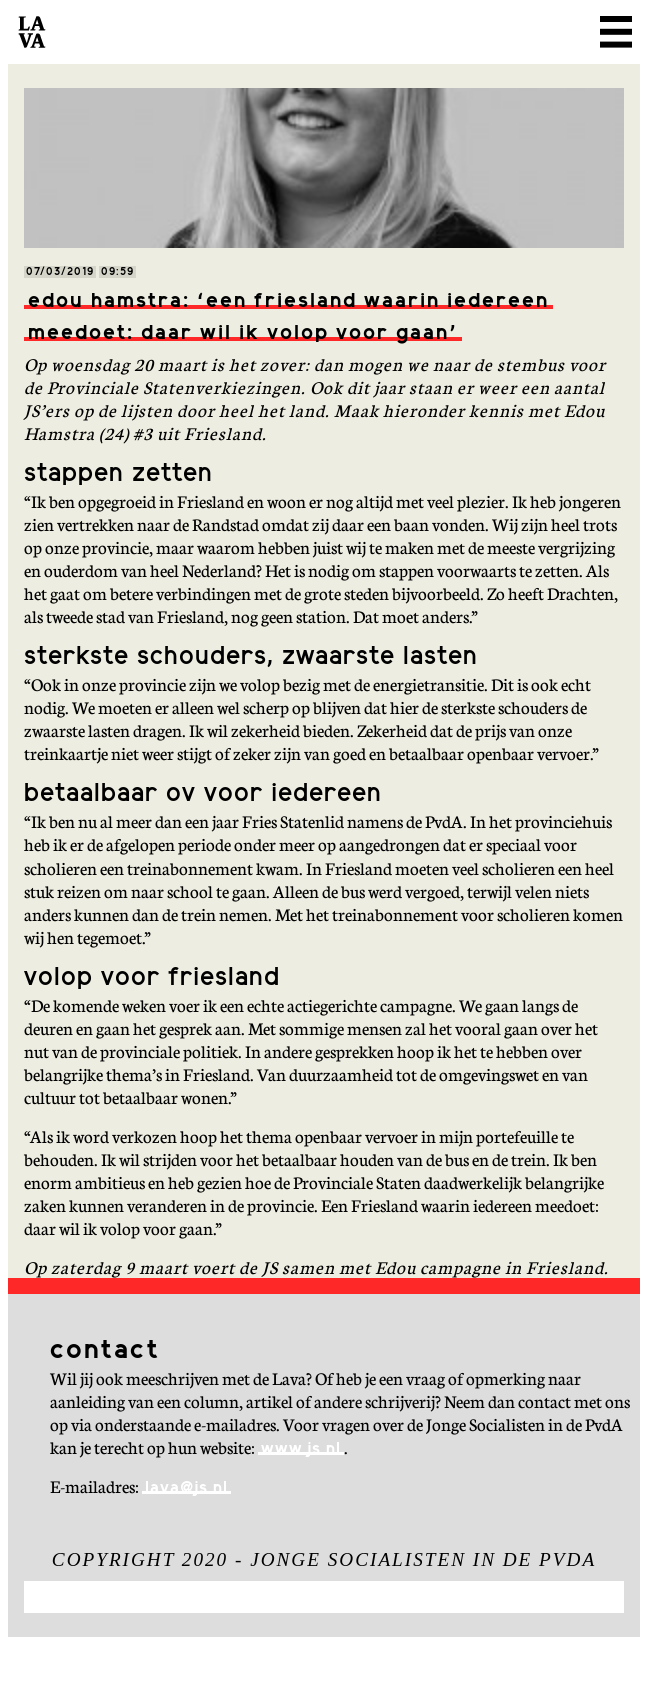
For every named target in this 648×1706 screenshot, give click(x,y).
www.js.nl (301, 1449)
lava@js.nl (186, 1488)
